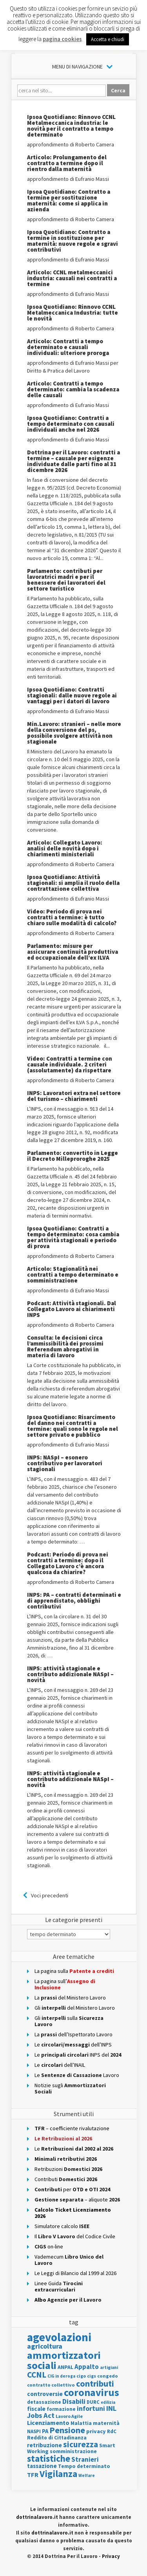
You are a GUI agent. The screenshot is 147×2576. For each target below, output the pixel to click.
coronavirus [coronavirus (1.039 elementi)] (91, 2392)
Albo (68, 2299)
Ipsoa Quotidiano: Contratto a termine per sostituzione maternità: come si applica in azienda (68, 200)
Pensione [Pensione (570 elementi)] (67, 2430)
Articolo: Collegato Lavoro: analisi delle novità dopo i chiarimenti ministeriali (64, 848)
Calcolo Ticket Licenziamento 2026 (72, 2212)
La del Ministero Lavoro (70, 1997)
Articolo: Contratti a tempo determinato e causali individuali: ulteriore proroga (68, 347)
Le (73, 2148)
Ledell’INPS (73, 2044)
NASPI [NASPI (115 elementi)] (34, 2431)
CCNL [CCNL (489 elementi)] (36, 2374)
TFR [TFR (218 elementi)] (32, 2475)
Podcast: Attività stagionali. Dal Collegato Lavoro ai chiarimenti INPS (71, 1309)
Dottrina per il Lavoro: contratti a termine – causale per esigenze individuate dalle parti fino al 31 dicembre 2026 (73, 461)
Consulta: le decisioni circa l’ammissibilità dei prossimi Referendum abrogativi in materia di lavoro (65, 1346)
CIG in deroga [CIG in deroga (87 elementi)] (61, 2376)
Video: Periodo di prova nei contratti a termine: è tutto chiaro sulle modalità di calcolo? (71, 917)
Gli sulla (68, 2021)
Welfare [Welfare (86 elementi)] (86, 2475)
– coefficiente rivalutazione (71, 2128)
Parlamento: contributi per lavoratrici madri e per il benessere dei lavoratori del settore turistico (66, 579)
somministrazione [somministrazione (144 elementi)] (73, 2451)
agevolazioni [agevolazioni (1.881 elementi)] (59, 2337)
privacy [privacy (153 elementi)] (96, 2431)
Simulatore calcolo (61, 2226)
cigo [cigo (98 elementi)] (81, 2376)
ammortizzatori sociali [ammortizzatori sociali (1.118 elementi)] (64, 2360)
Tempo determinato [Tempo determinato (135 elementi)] (84, 2466)
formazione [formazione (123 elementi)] (61, 2409)
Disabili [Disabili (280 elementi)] (73, 2401)
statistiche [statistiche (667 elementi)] (48, 2458)
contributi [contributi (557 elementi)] (95, 2383)
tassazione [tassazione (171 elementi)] (42, 2466)
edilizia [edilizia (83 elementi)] (108, 2402)
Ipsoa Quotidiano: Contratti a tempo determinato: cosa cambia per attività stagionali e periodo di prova (73, 1237)
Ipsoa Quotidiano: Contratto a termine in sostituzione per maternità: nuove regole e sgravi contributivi (72, 240)
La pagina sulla (74, 1970)
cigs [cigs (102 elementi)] (91, 2376)
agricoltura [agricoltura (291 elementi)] (44, 2346)
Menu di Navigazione (77, 66)
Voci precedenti (49, 1895)
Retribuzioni (68, 2168)
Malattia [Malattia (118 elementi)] (81, 2423)
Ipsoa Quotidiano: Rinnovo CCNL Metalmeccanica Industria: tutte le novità (72, 312)
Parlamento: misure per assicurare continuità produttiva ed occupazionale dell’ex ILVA (72, 951)
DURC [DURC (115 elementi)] (93, 2402)
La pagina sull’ (64, 1984)
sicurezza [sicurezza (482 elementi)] (80, 2444)
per (72, 2189)
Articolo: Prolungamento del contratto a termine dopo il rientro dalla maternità (67, 163)
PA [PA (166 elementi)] (45, 2431)
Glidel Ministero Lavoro (74, 2007)
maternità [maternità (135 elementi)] (106, 2423)
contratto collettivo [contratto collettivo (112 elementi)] (51, 2385)
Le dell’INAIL (59, 2064)
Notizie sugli (70, 2088)
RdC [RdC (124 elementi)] (111, 2431)
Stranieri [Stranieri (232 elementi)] (85, 2459)
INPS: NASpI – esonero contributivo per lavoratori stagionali (64, 1463)
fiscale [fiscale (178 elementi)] (36, 2408)
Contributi (65, 2179)
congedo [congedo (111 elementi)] (107, 2376)
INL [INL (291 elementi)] (111, 2408)
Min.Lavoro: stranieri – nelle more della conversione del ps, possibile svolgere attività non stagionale (74, 732)
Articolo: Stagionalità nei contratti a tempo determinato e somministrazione (72, 1274)
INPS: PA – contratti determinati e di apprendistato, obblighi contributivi (74, 1600)
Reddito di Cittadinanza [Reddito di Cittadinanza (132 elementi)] (57, 2437)
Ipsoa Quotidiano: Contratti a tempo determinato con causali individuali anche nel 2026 (70, 423)
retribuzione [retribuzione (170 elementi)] (44, 2445)
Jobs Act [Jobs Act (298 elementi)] (40, 2415)
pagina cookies (62, 39)
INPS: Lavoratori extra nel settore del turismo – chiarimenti (74, 1095)
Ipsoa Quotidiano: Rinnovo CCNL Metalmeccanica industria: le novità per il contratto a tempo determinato (71, 125)
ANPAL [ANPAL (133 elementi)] (65, 2367)
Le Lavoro (76, 2075)
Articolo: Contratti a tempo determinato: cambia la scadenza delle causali (73, 389)
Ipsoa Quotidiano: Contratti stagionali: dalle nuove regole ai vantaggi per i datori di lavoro (72, 695)
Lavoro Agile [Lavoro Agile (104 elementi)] (69, 2416)
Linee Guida (58, 2286)
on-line (48, 2246)
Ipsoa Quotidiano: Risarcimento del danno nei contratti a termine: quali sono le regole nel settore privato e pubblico (72, 1425)
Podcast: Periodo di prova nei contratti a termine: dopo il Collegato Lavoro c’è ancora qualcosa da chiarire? (67, 1563)
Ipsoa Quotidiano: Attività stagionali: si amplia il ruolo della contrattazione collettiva (73, 882)
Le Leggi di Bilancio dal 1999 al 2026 (75, 2273)
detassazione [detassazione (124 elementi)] (44, 2402)
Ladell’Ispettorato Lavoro (73, 2034)
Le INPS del (77, 2054)
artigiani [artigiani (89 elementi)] (109, 2367)
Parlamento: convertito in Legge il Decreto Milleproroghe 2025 (72, 1155)
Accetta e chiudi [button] (107, 39)
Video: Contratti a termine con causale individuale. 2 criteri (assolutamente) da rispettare (69, 1064)
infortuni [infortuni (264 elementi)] (91, 2408)
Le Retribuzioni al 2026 (63, 2138)
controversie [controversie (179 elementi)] (45, 2394)
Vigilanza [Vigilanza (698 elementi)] (58, 2473)
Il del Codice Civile (74, 2236)
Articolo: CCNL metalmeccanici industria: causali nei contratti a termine (72, 278)
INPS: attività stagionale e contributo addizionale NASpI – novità (70, 1674)
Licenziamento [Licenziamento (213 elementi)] (48, 2422)
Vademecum (68, 2259)
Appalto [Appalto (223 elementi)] (86, 2367)
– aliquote (77, 2199)
